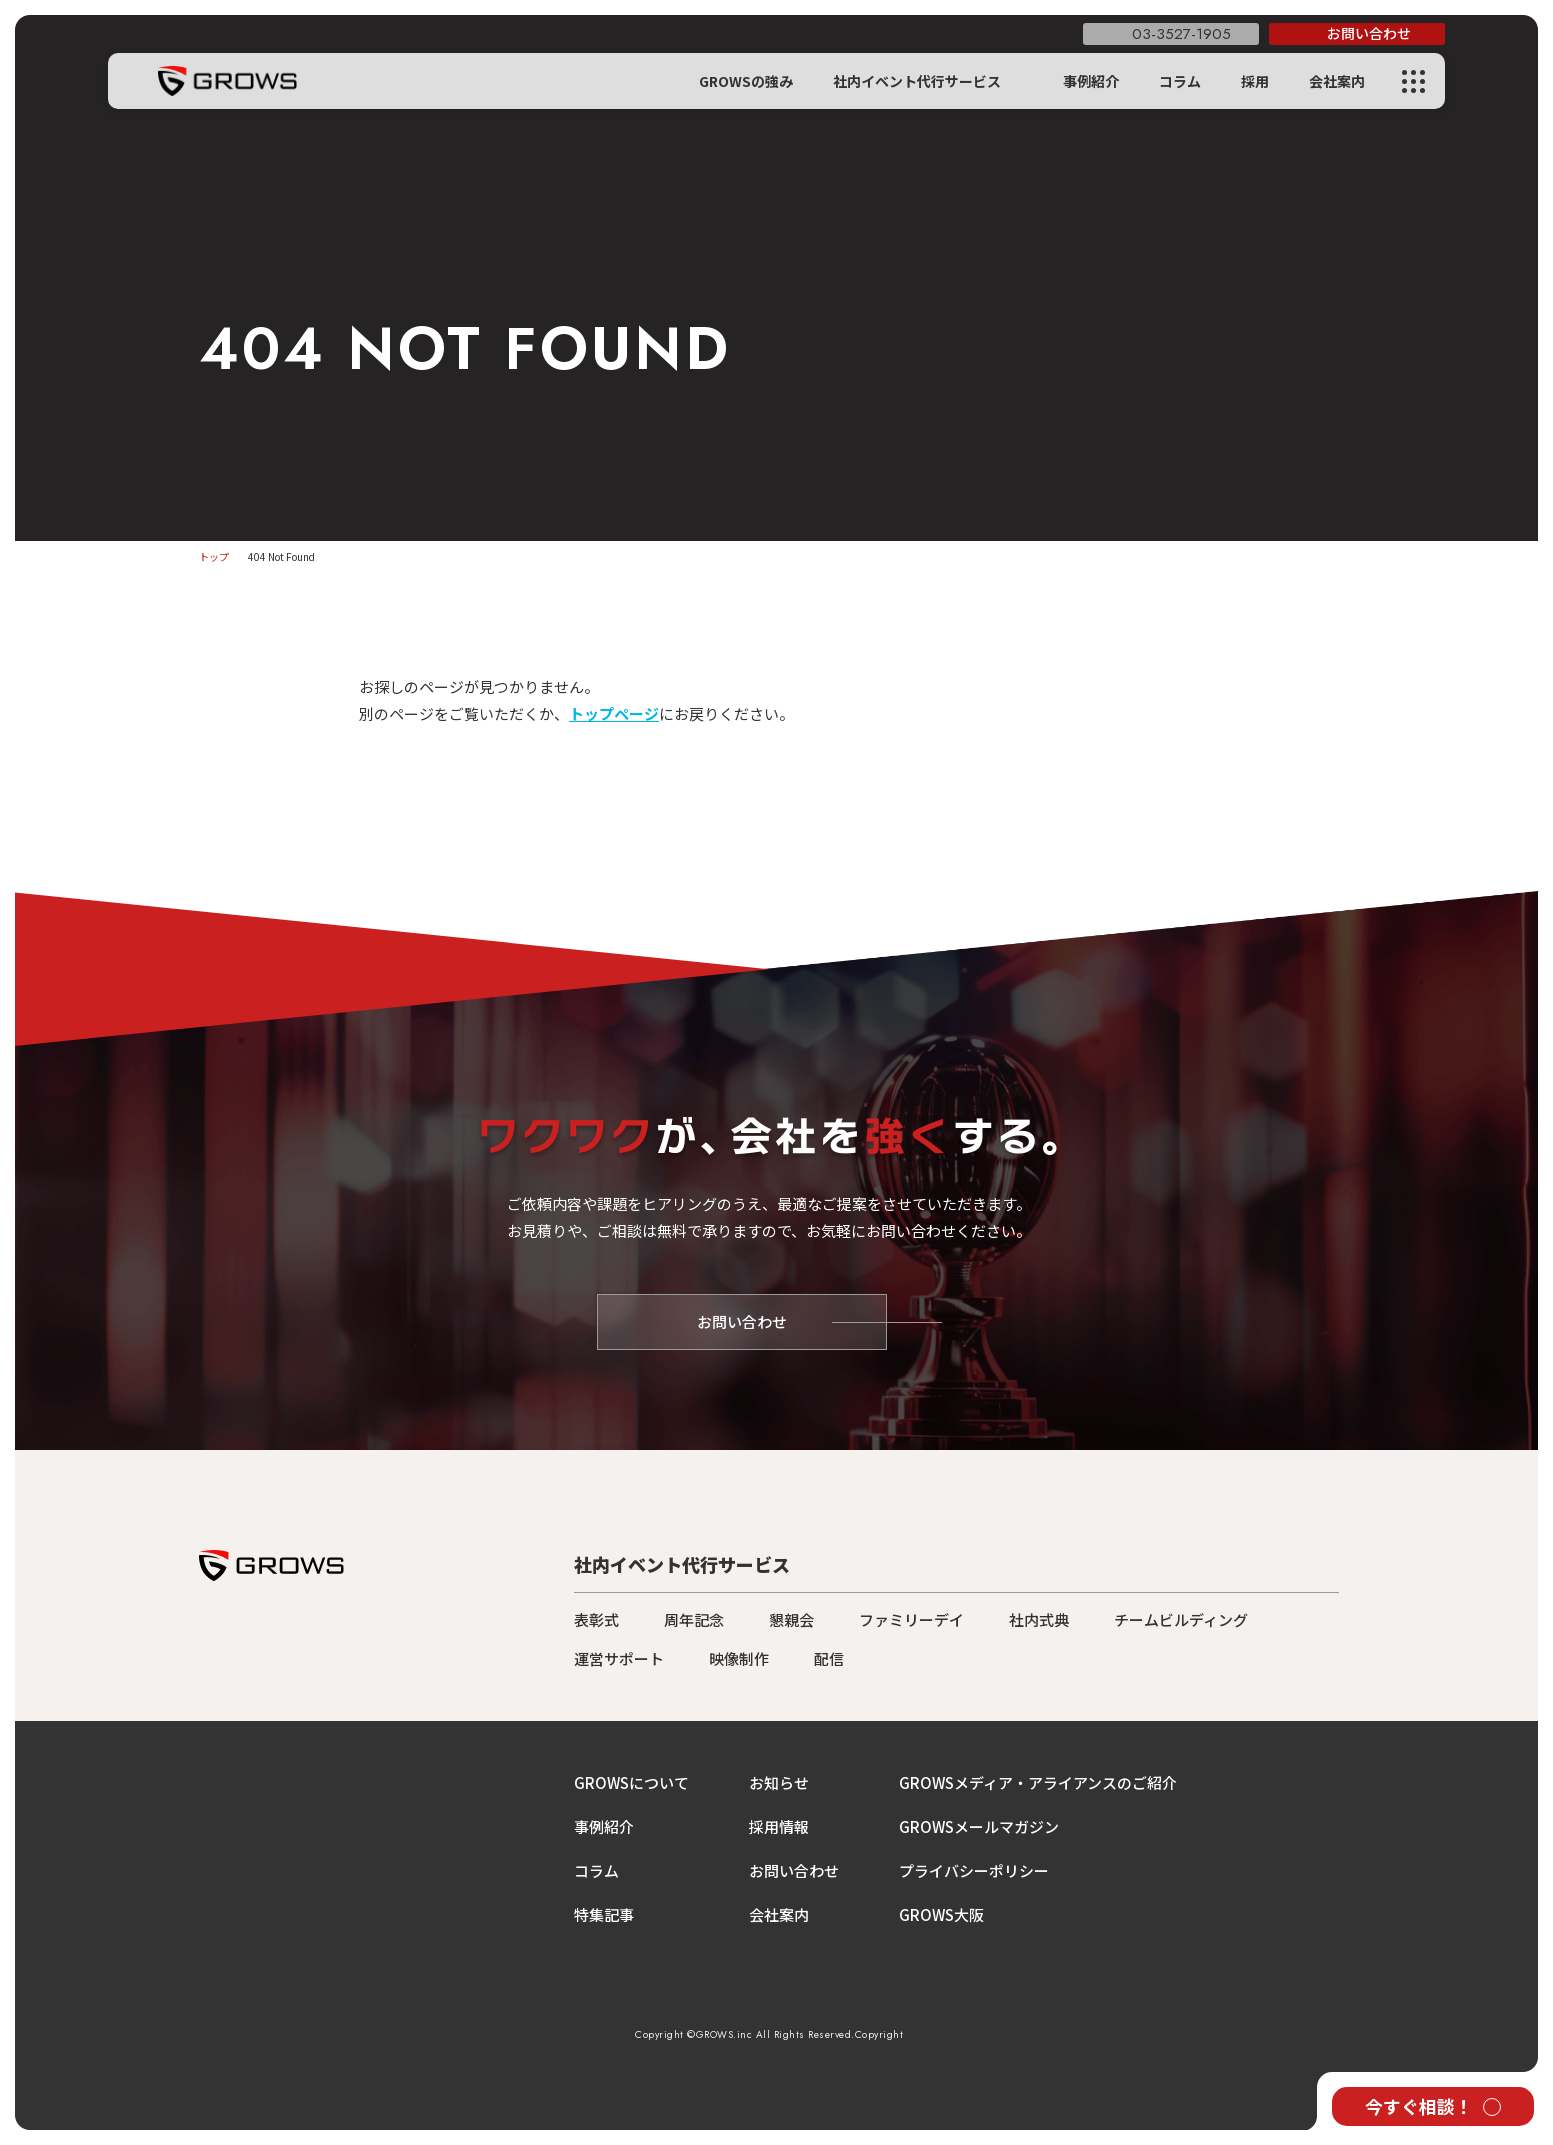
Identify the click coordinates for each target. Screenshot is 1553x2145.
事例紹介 (1091, 81)
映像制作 (739, 1658)
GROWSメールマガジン (979, 1826)
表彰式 (596, 1619)
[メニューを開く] (1412, 81)
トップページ (614, 713)
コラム (1180, 81)
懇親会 (791, 1619)
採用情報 (779, 1826)
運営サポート (619, 1658)
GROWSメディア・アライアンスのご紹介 (1038, 1782)
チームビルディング (1181, 1619)
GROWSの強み (746, 81)
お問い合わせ (794, 1870)
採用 (1255, 81)
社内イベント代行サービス (917, 81)
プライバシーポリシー (974, 1870)
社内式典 (1039, 1619)
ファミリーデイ (911, 1619)
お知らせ (779, 1782)
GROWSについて (631, 1782)
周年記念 (694, 1619)
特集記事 (604, 1914)
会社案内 (1337, 81)
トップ (214, 556)
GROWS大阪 (941, 1914)
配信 (829, 1658)
